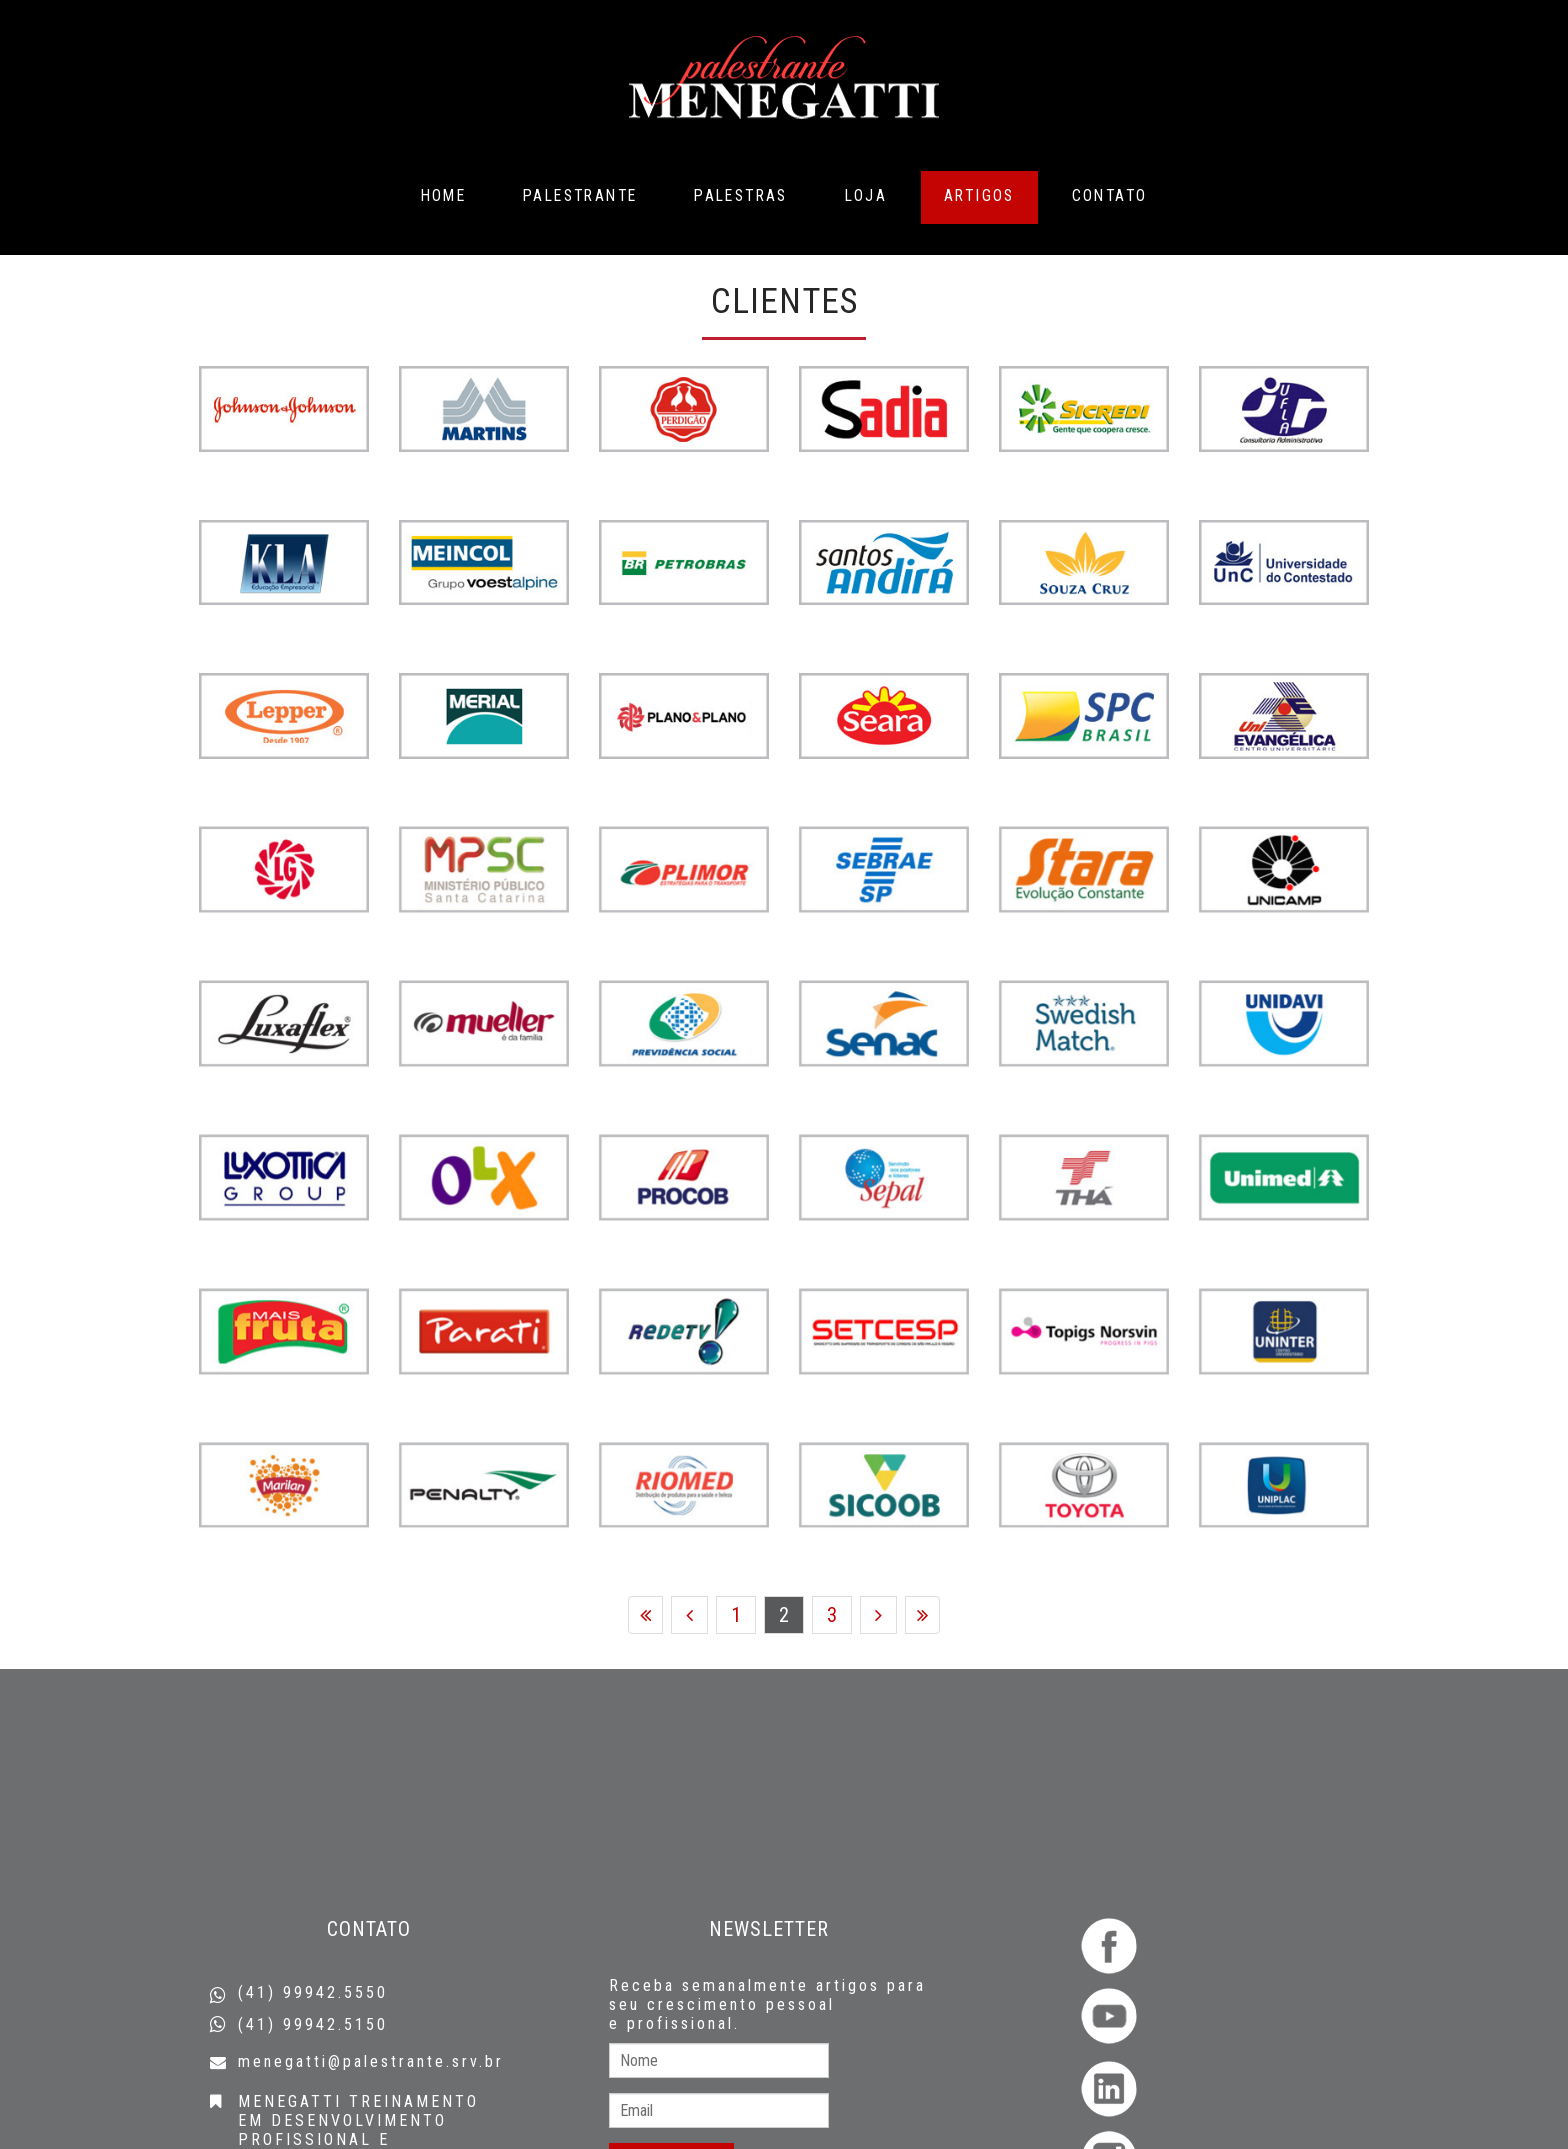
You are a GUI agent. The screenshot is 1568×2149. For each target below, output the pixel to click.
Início (645, 1617)
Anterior (689, 1617)
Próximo (878, 1617)
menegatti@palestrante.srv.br (371, 2061)
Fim (922, 1617)
